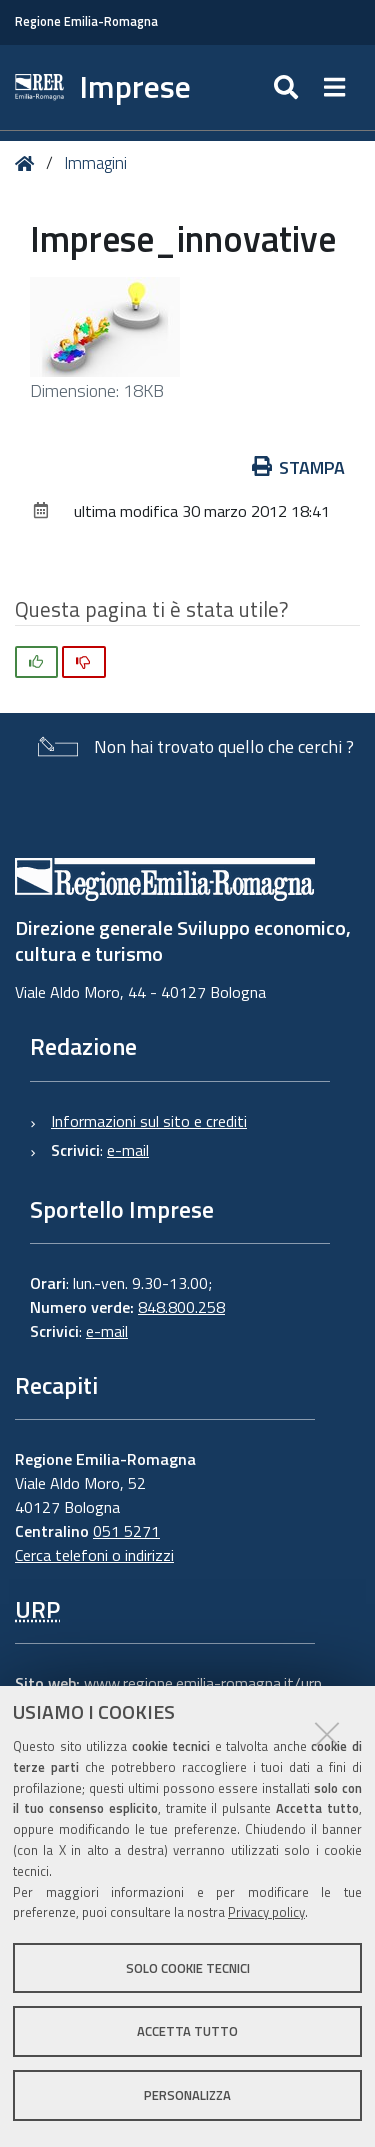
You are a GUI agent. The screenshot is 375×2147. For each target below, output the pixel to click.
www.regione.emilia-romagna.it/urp (203, 1683)
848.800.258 (181, 1307)
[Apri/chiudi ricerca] (288, 87)
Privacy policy (266, 1912)
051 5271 (126, 1531)
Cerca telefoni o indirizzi (94, 1555)
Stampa (299, 467)
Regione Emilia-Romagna (86, 21)
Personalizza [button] (187, 2095)
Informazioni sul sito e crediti (149, 1121)
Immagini (95, 163)
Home (28, 163)
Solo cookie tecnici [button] (188, 1968)
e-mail (128, 1150)
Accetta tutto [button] (187, 2031)
